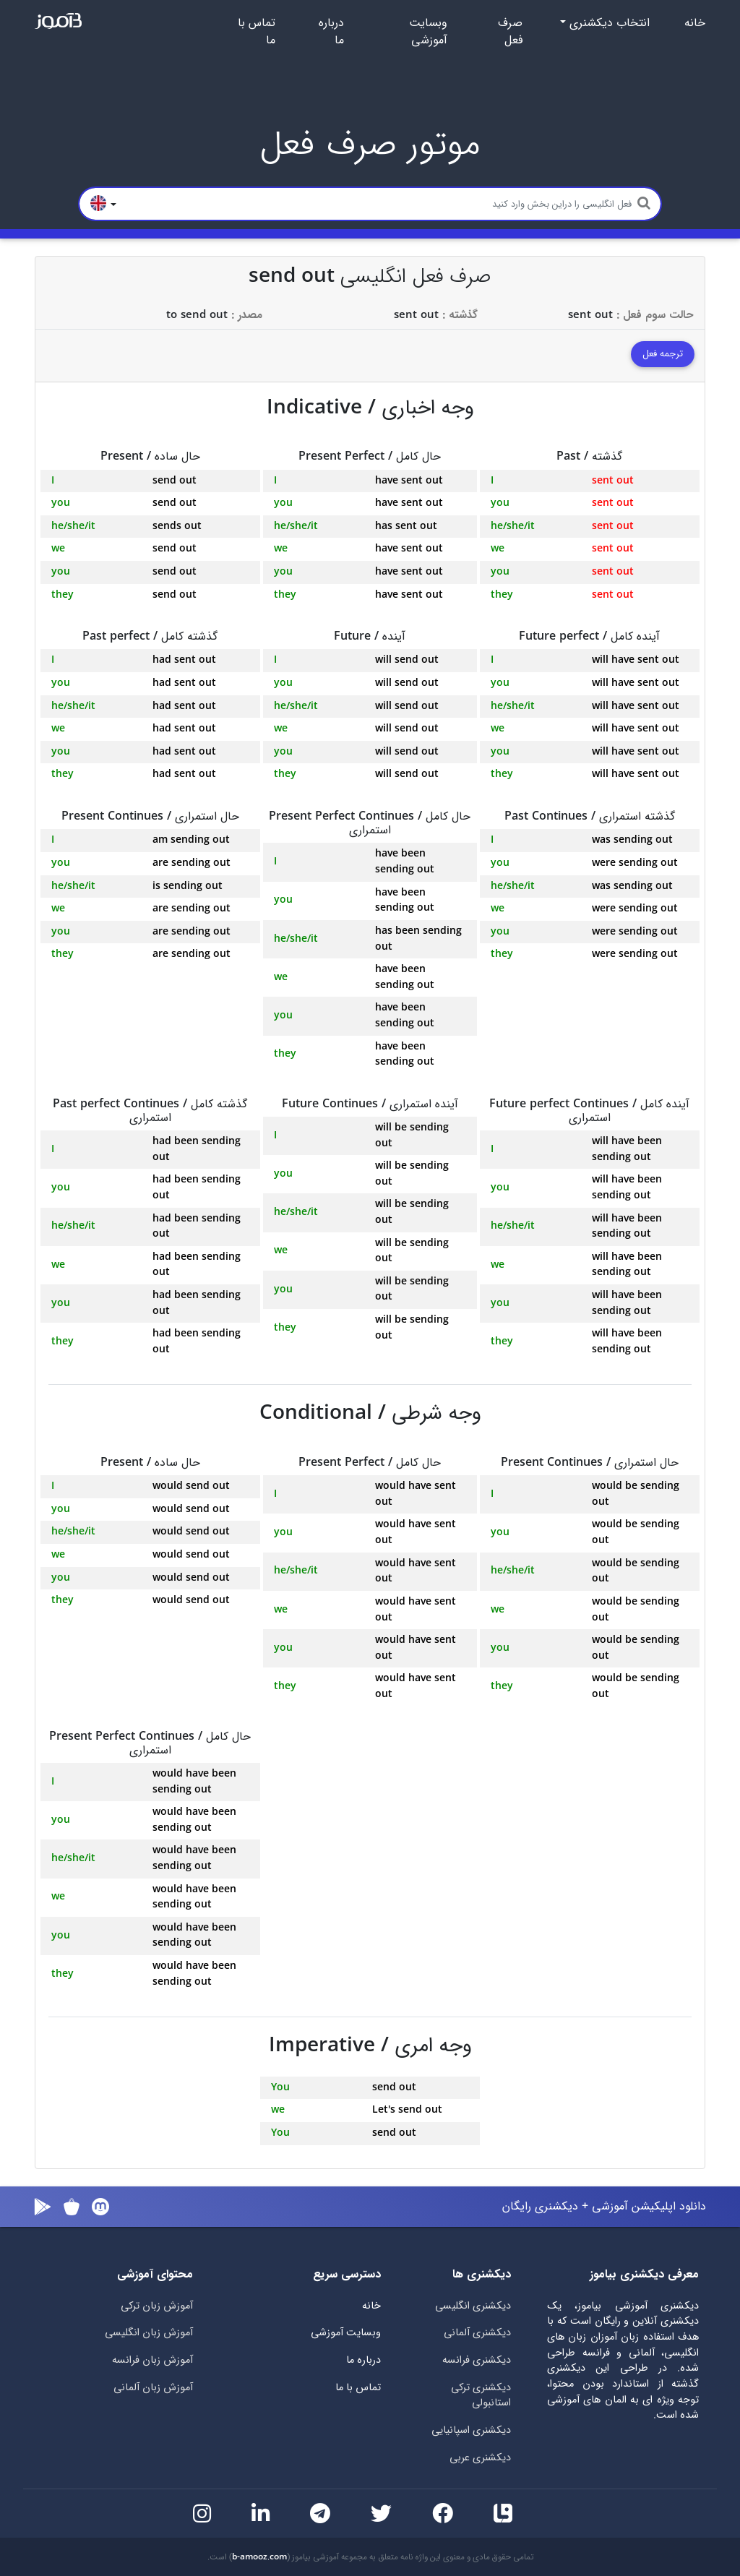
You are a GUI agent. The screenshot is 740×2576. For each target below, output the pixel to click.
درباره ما (331, 31)
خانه (694, 23)
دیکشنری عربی (480, 2458)
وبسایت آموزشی (428, 31)
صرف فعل (510, 31)
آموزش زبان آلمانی (153, 2387)
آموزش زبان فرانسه (152, 2360)
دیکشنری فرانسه (476, 2360)
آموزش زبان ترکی (157, 2306)
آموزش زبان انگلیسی (149, 2332)
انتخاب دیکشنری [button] (608, 23)
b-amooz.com (259, 2557)
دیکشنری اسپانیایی (471, 2430)
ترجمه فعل (662, 353)
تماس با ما (256, 31)
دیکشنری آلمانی (477, 2332)
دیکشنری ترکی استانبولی (481, 2395)
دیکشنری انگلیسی (473, 2306)
